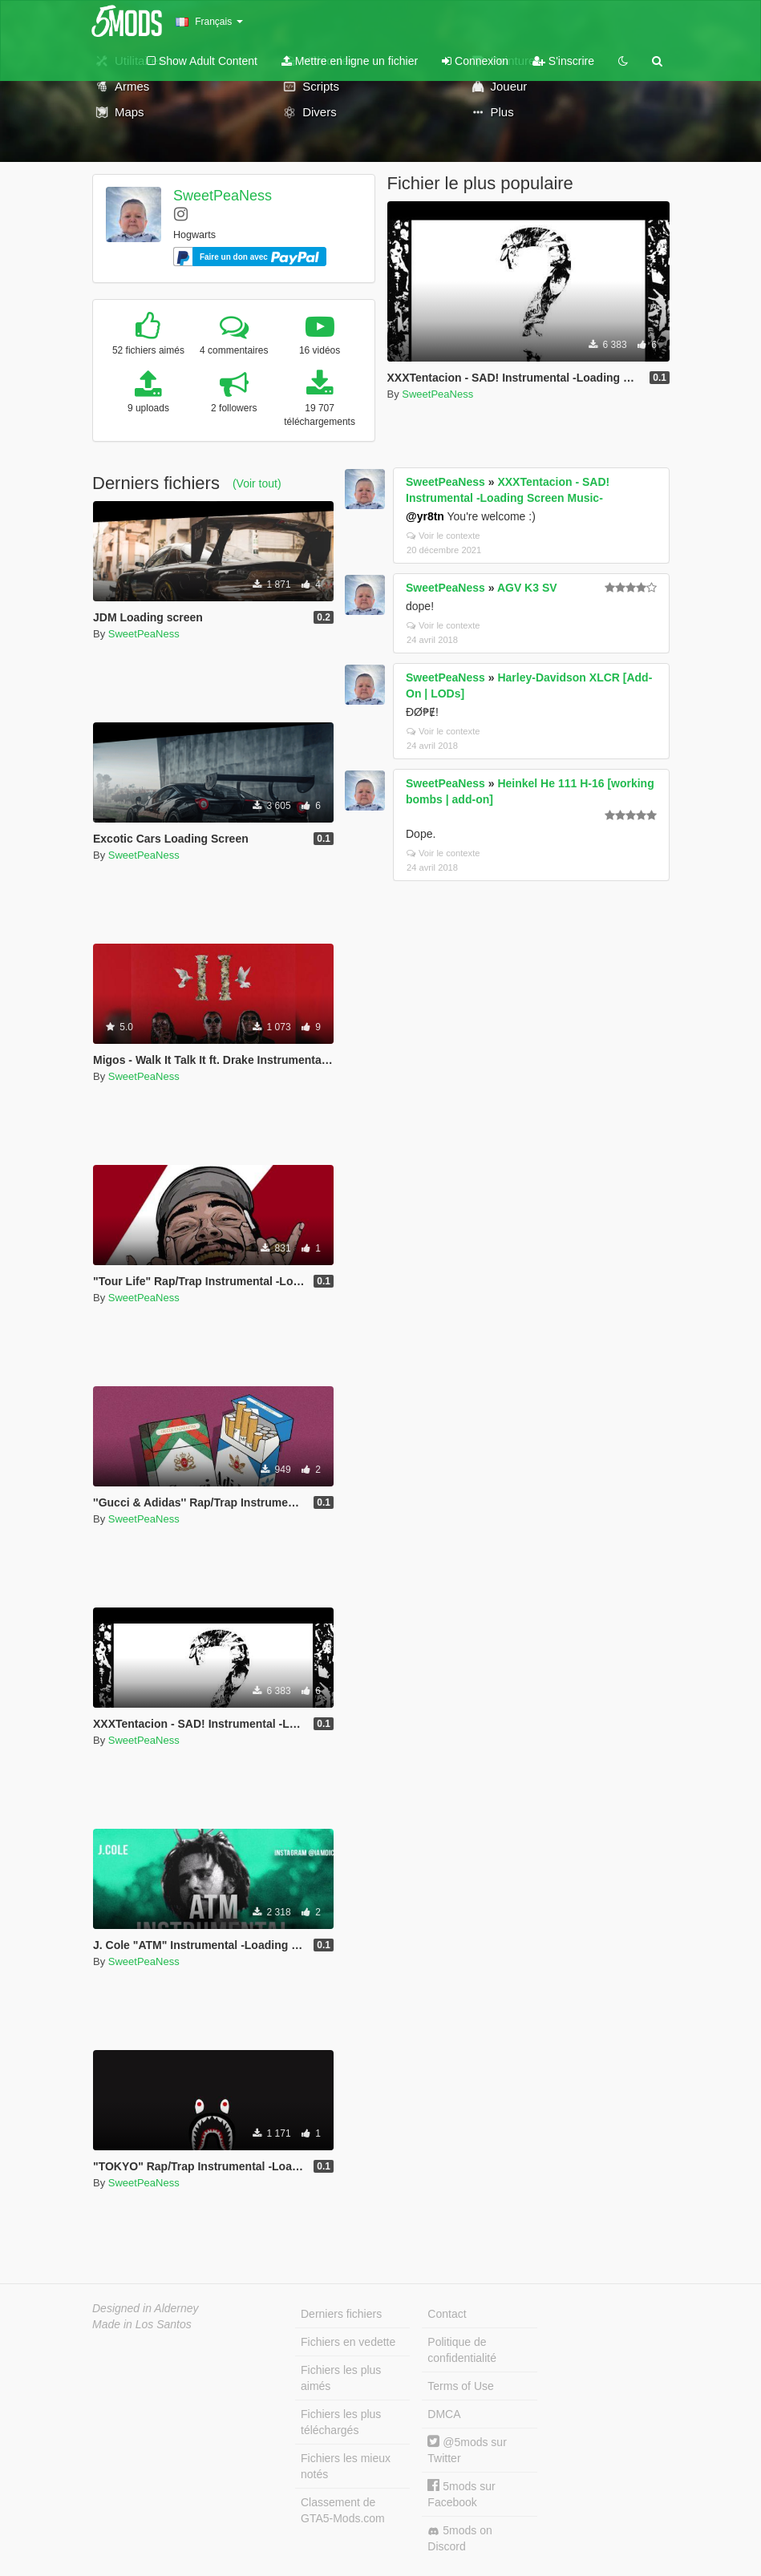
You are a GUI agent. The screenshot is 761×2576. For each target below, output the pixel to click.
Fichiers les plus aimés (341, 2378)
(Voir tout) (257, 483)
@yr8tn (425, 516)
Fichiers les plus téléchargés (341, 2422)
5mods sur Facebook (461, 2494)
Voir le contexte (443, 535)
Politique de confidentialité (461, 2349)
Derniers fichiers (341, 2313)
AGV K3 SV (527, 587)
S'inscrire (563, 61)
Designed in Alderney (145, 2308)
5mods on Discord (459, 2538)
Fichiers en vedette (348, 2341)
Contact (446, 2313)
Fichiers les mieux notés (346, 2466)
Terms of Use (460, 2386)
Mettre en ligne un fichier (349, 61)
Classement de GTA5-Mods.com (343, 2510)
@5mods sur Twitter (466, 2450)
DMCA (443, 2414)
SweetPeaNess (222, 196)
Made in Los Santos (142, 2324)
